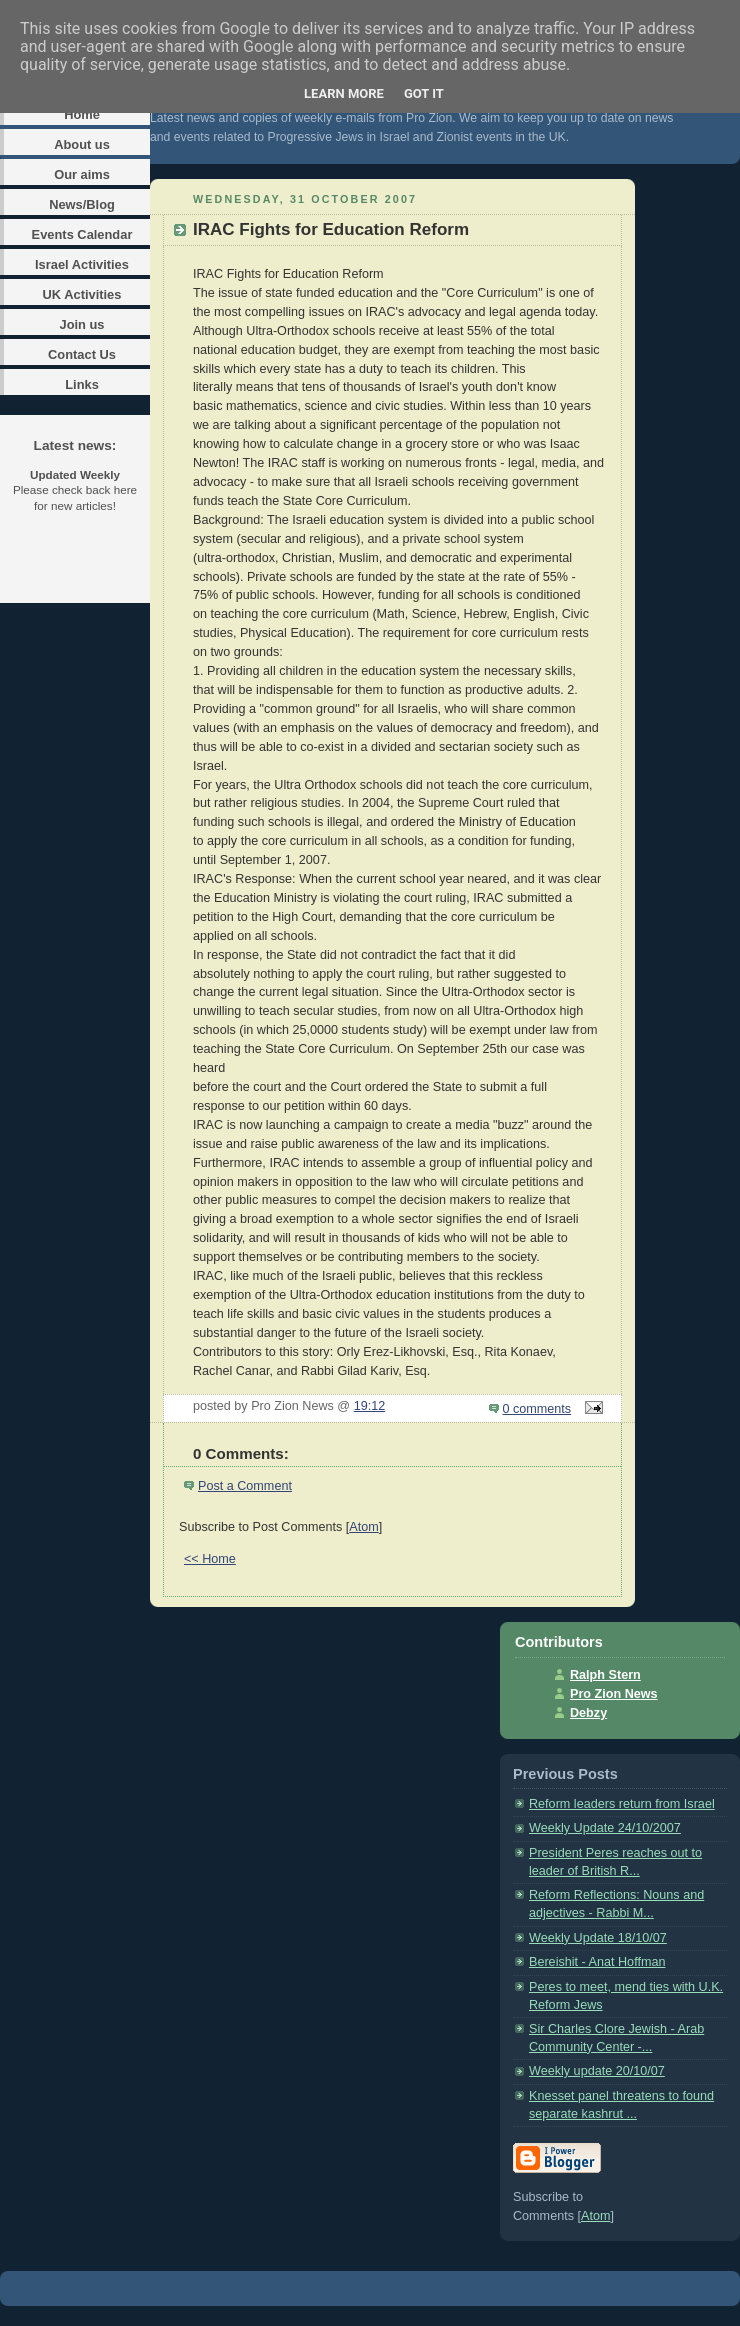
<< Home (210, 1559)
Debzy (588, 1713)
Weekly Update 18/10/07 (598, 1938)
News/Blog (82, 204)
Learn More (344, 93)
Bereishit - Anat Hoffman (597, 1962)
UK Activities (82, 294)
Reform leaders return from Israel (622, 1804)
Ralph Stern (605, 1675)
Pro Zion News (614, 1694)
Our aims (82, 174)
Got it (424, 93)
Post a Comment (245, 1486)
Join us (81, 324)
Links (82, 384)
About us (82, 144)
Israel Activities (82, 264)
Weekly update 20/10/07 (597, 2071)
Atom (363, 1527)
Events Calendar (82, 234)
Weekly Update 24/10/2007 (605, 1828)
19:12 (370, 1406)
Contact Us (82, 354)
